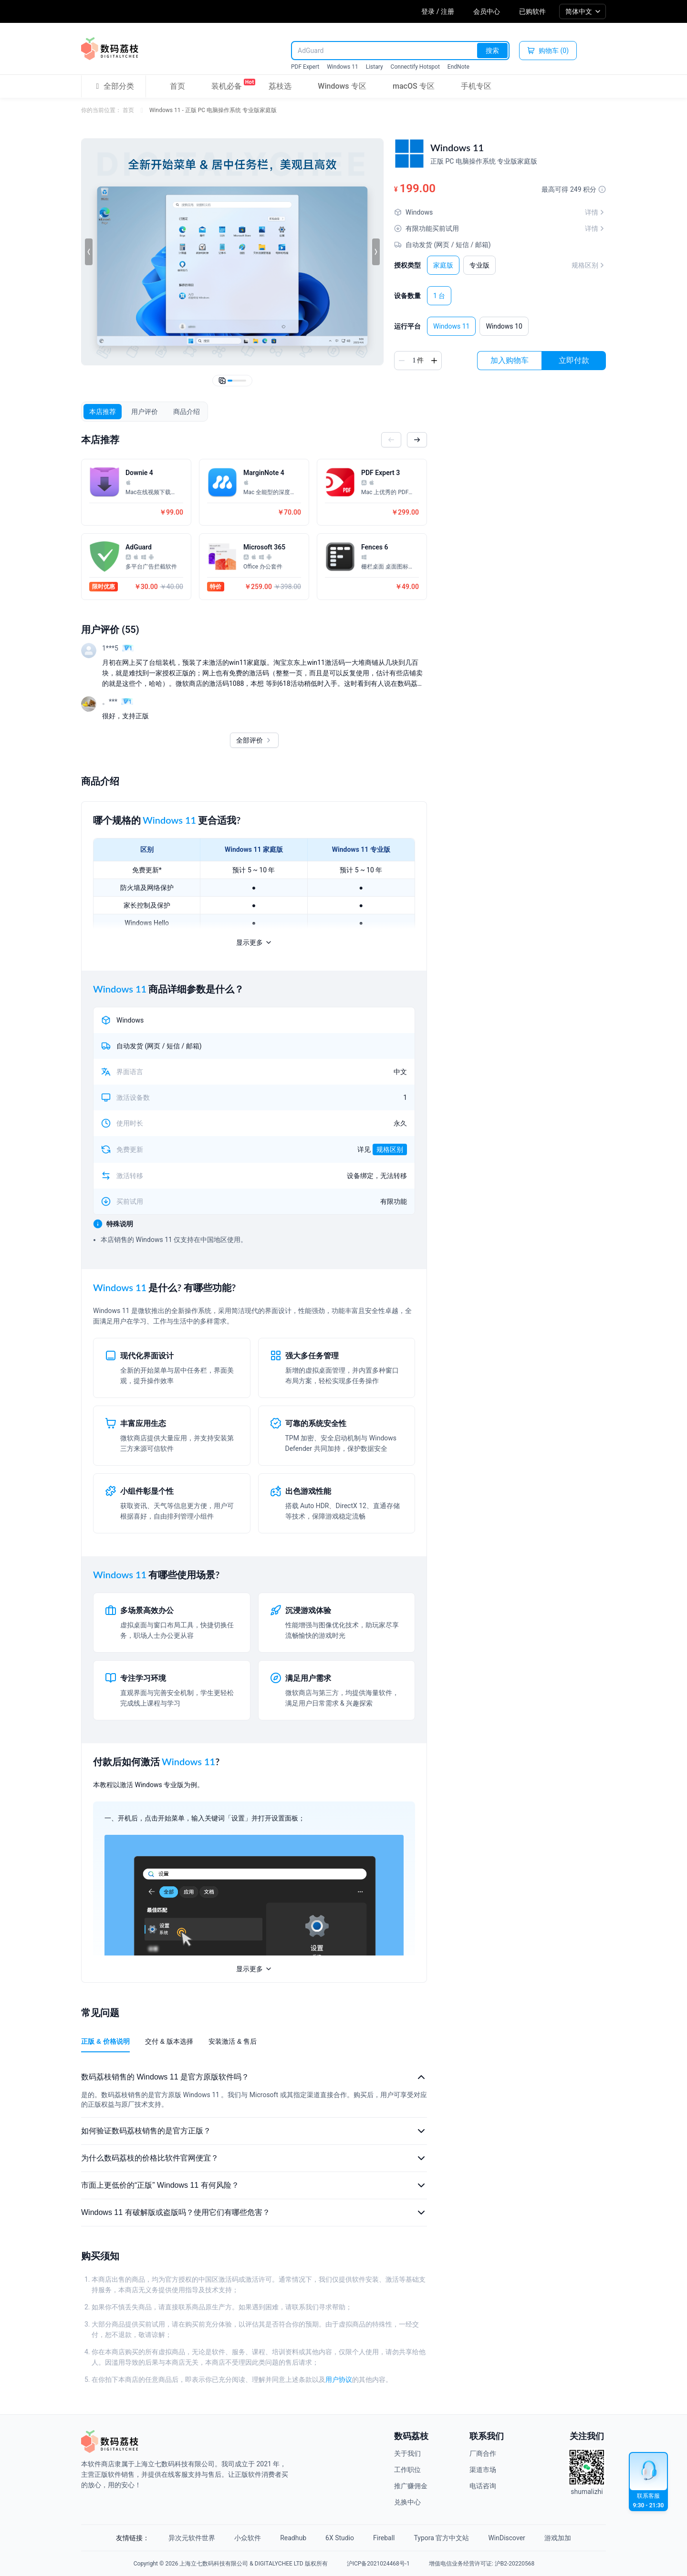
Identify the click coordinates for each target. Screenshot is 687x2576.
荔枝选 (280, 86)
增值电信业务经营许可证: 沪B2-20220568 (481, 2563)
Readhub (293, 2538)
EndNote (458, 66)
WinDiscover (506, 2538)
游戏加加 (557, 2538)
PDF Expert (305, 66)
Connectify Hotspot (415, 66)
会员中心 (486, 11)
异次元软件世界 (191, 2538)
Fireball (384, 2538)
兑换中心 (407, 2502)
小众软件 (247, 2538)
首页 (177, 86)
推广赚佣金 (410, 2486)
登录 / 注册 (437, 11)
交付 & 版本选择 (169, 2041)
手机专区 (476, 86)
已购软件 (532, 11)
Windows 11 (342, 66)
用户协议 (338, 2379)
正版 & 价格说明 (105, 2041)
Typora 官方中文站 (441, 2538)
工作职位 (407, 2469)
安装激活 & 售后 (232, 2041)
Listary (374, 66)
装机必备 (226, 84)
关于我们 (407, 2453)
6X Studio (339, 2538)
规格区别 (589, 265)
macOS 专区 (414, 86)
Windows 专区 (342, 86)
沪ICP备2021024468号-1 (378, 2563)
